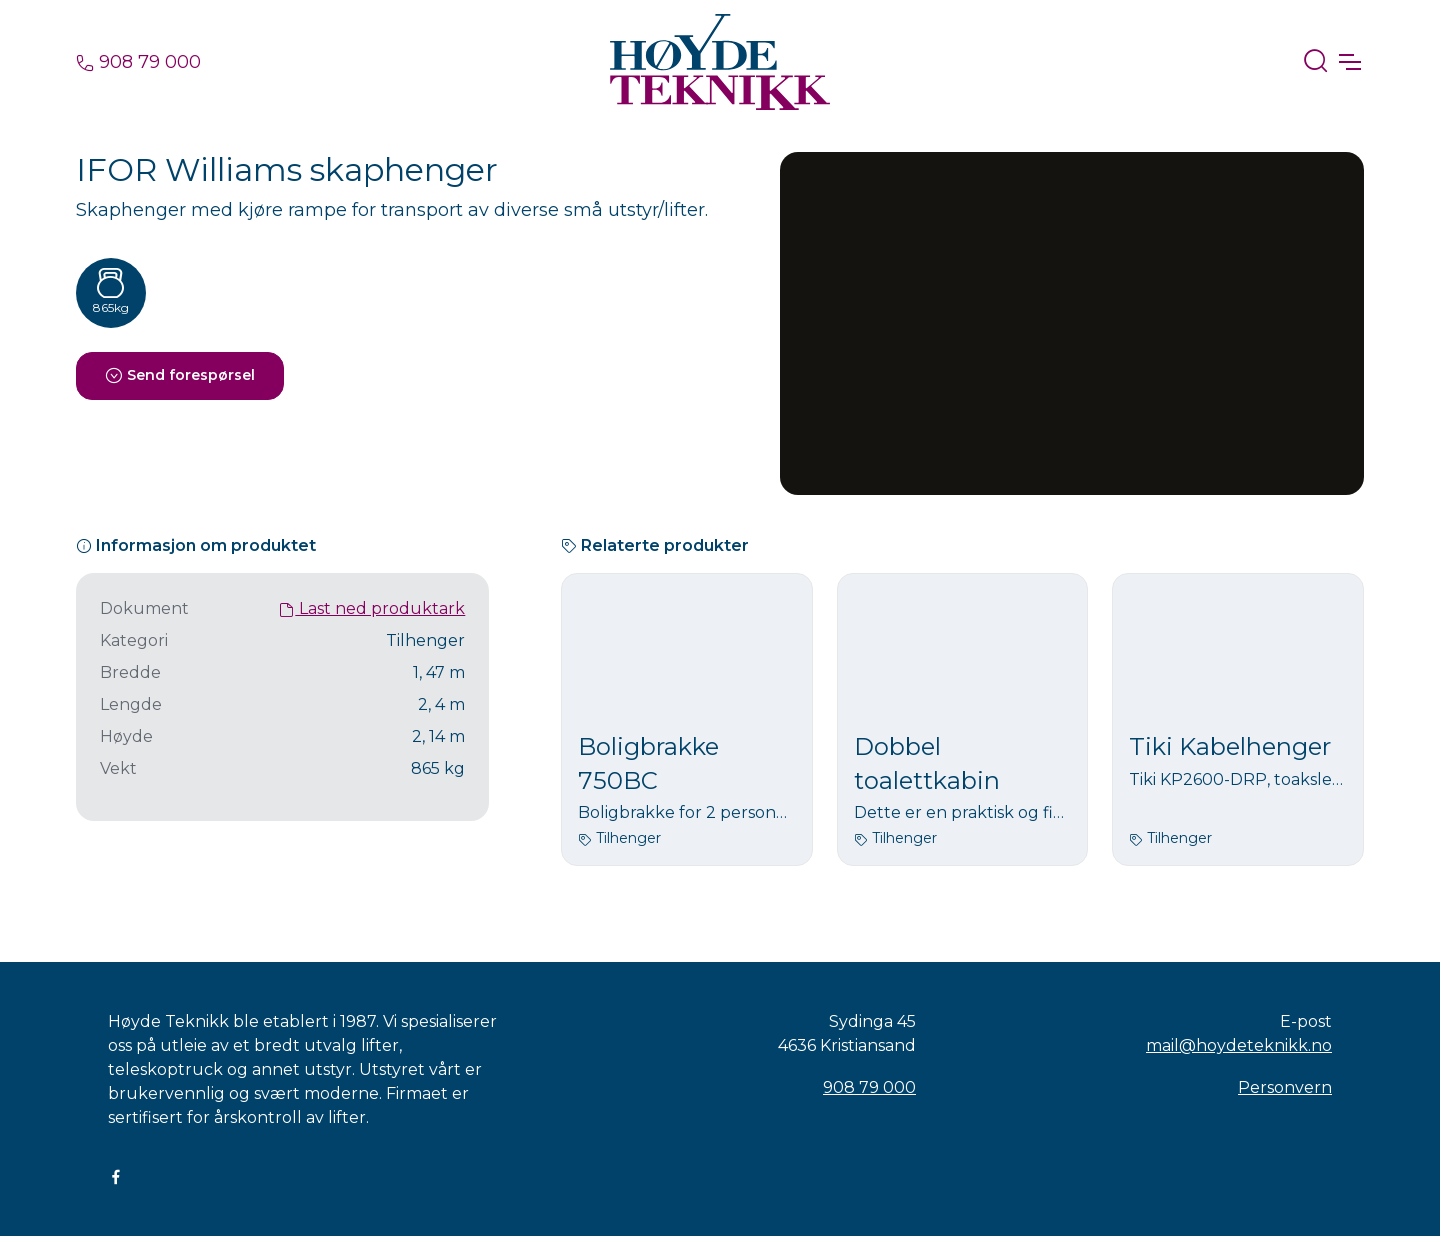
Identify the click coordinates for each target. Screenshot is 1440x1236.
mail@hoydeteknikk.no (1239, 1045)
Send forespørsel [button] (180, 375)
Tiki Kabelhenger (1230, 746)
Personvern (1285, 1087)
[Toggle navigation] (1349, 62)
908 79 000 (138, 62)
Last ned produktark (372, 608)
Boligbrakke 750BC (648, 763)
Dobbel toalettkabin (927, 763)
